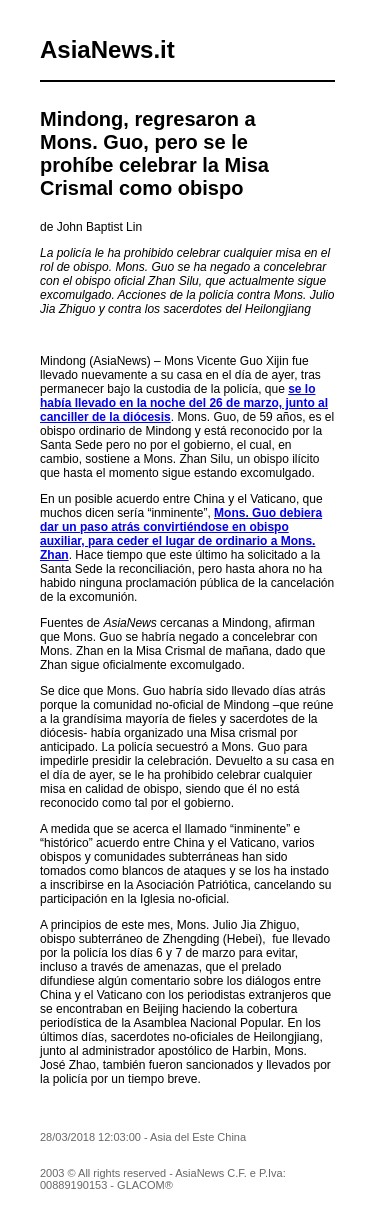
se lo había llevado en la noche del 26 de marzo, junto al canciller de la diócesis (184, 403)
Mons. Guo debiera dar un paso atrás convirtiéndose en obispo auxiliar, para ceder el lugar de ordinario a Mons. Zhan (181, 534)
